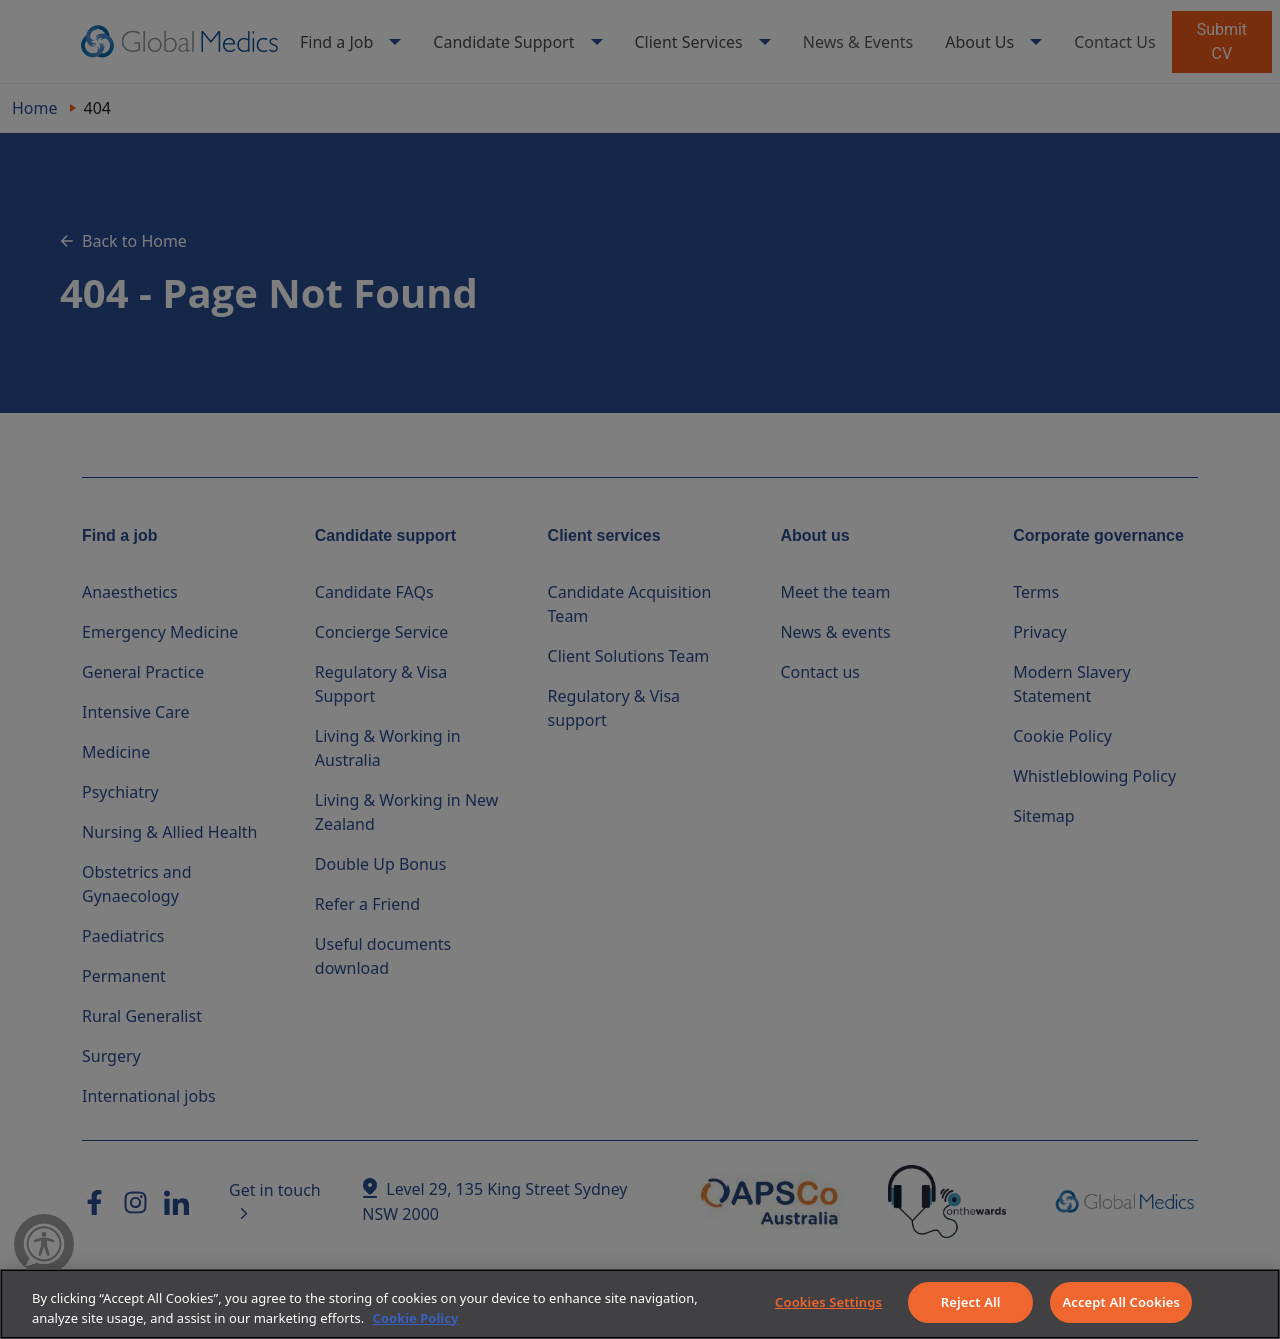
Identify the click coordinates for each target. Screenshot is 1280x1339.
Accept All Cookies (1121, 1302)
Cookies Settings (828, 1302)
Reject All (971, 1302)
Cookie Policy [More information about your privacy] (416, 1318)
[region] (640, 1304)
